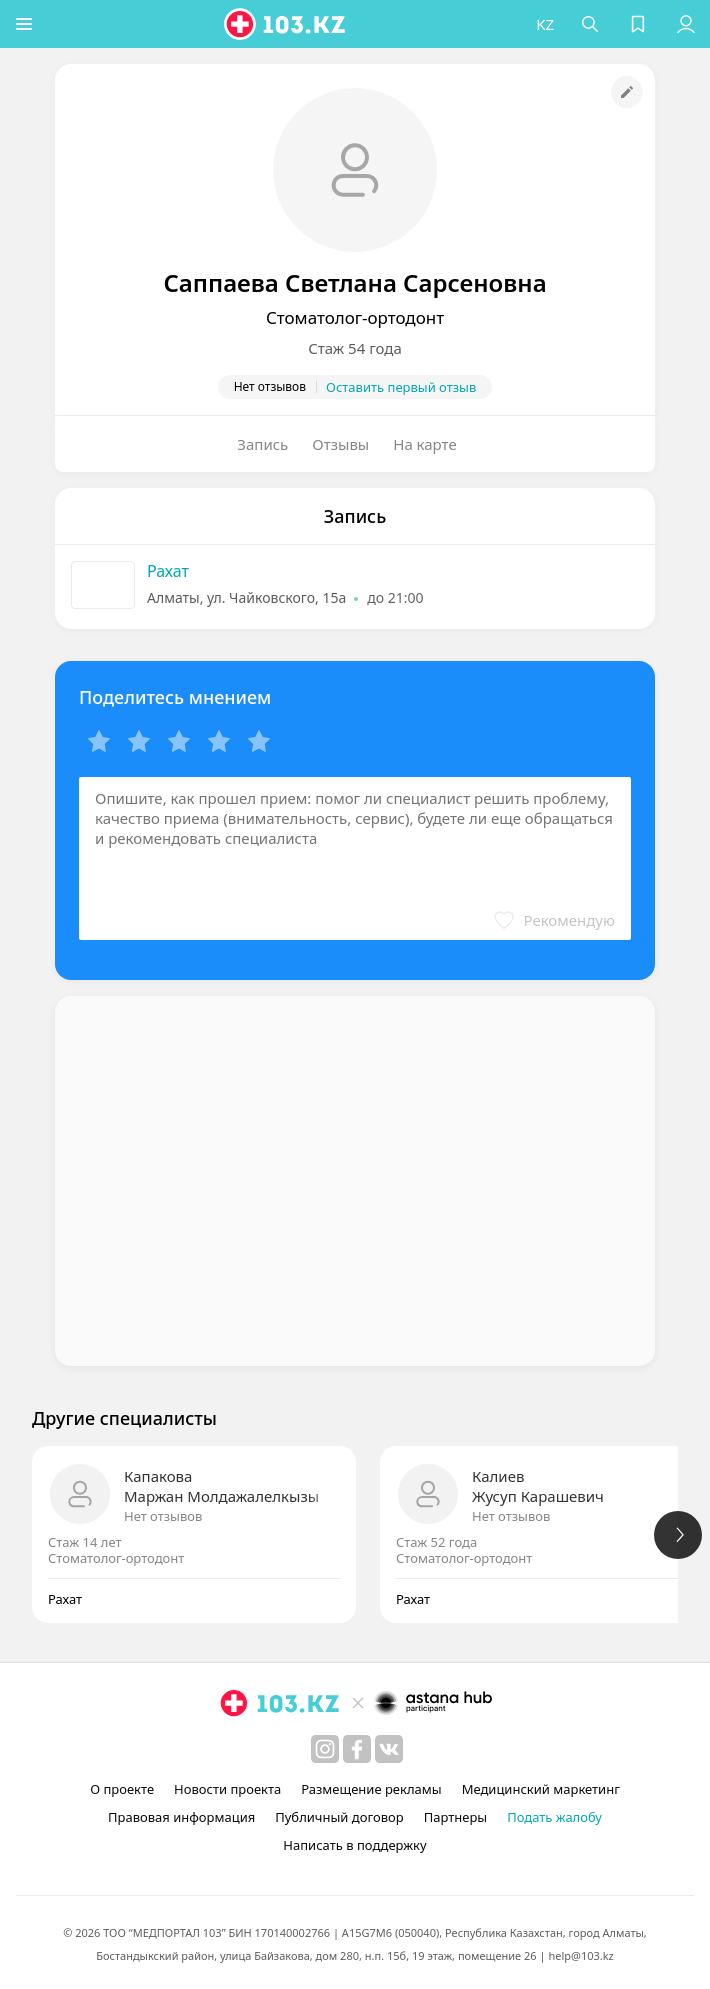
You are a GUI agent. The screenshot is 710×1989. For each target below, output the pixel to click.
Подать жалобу (554, 1817)
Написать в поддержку (354, 1845)
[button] (25, 24)
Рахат (168, 571)
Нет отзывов (163, 1516)
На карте (424, 444)
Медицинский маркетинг (541, 1789)
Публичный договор (339, 1817)
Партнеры (456, 1817)
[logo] (287, 24)
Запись (262, 444)
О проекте (122, 1789)
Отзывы (340, 444)
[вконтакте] (389, 1749)
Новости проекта (227, 1789)
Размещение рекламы (371, 1789)
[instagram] (325, 1749)
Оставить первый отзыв (401, 387)
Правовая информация (181, 1817)
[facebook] (357, 1749)
